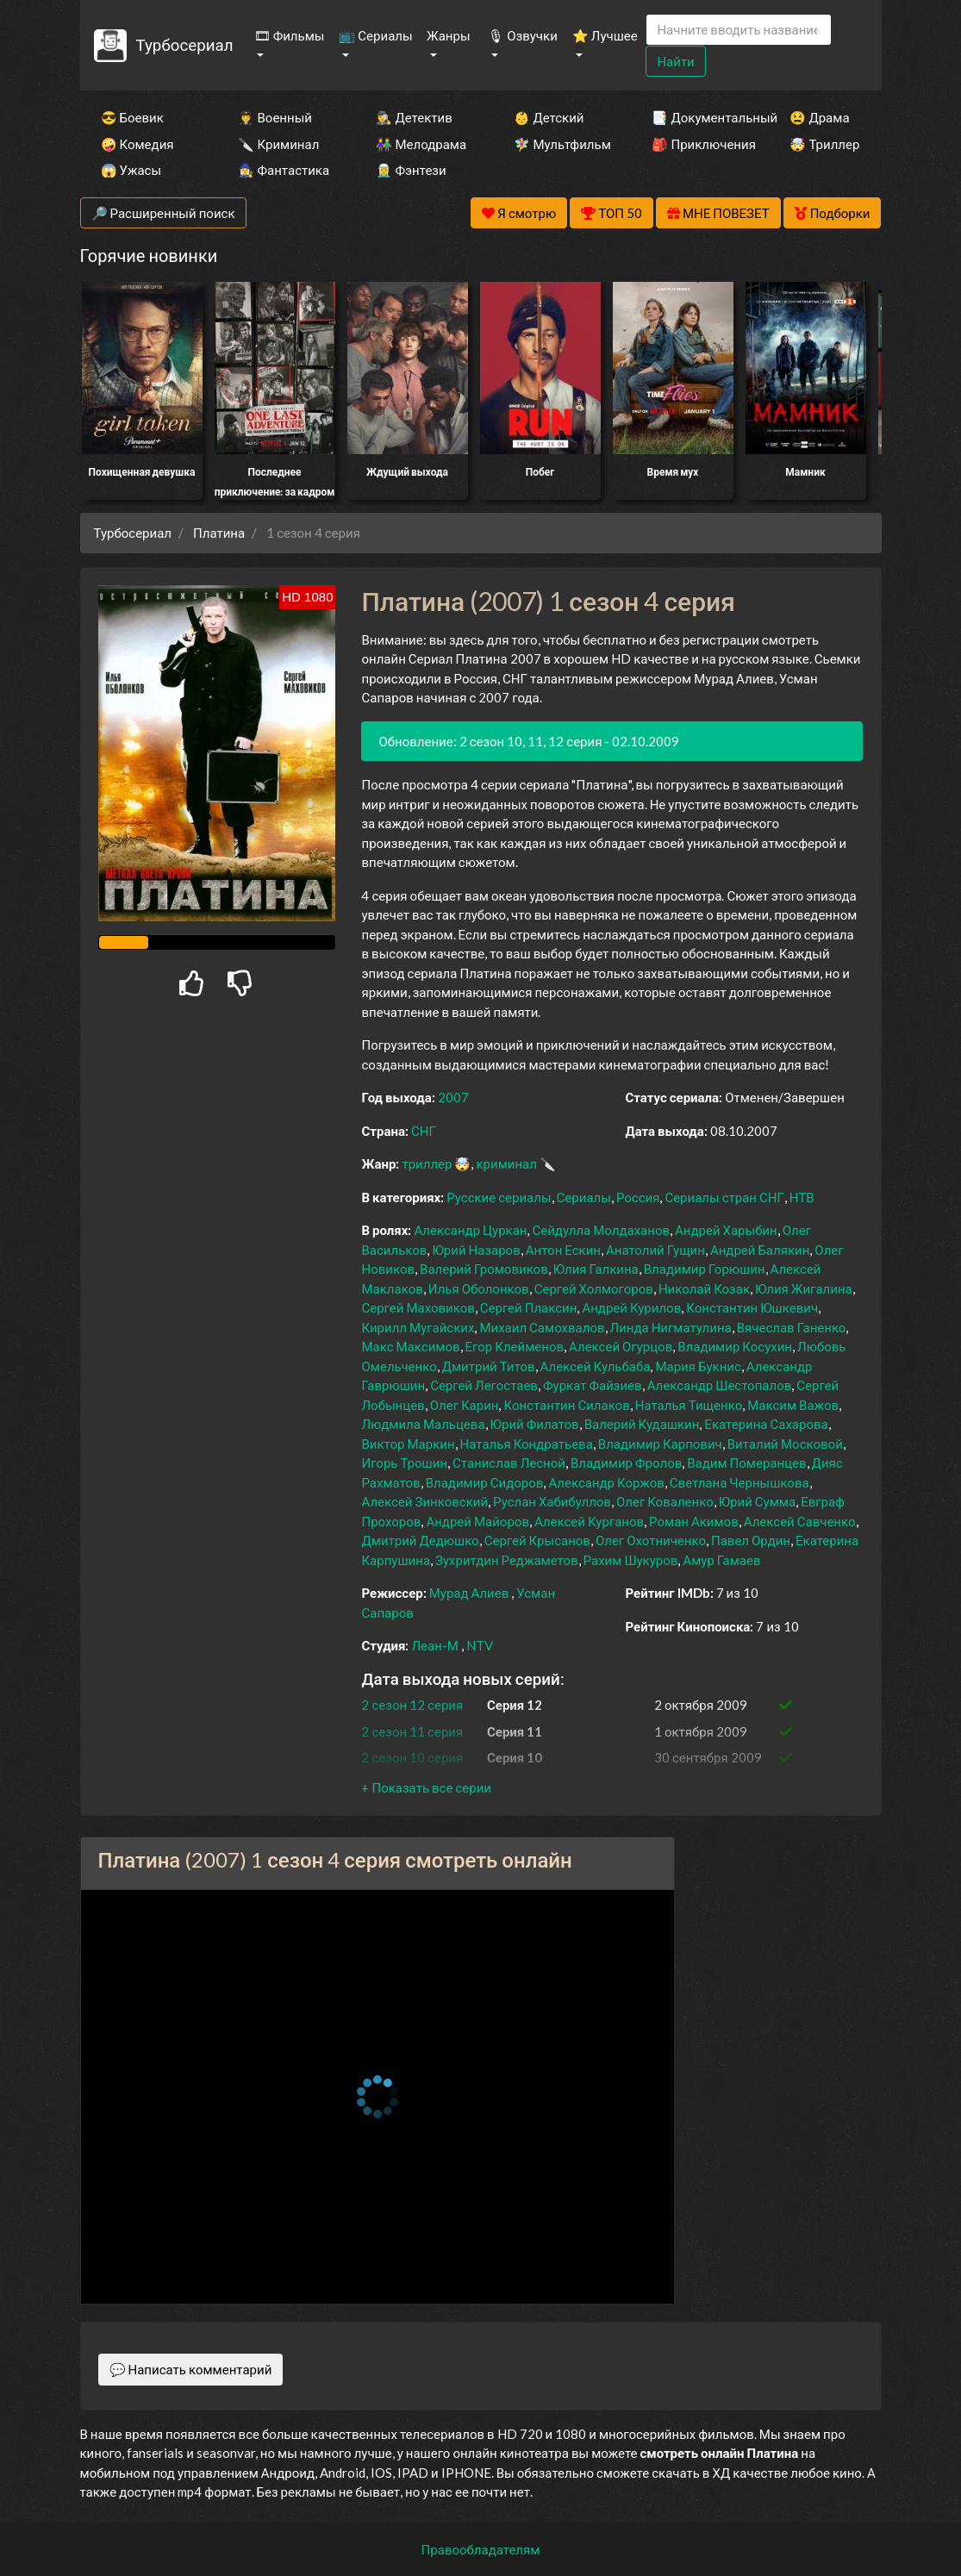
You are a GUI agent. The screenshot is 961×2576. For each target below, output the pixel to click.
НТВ (801, 1197)
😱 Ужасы (131, 170)
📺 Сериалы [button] (375, 35)
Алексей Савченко (800, 1521)
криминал (506, 1163)
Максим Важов (793, 1405)
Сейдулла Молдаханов (601, 1230)
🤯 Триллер (824, 144)
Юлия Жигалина (803, 1288)
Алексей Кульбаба (595, 1366)
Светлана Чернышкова (739, 1482)
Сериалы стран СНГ (724, 1197)
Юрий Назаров (476, 1249)
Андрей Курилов (631, 1307)
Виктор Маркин (407, 1443)
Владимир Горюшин (704, 1268)
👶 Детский (548, 117)
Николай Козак (704, 1288)
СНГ (423, 1130)
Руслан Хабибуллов (552, 1501)
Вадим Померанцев (746, 1462)
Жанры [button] (449, 35)
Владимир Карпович (660, 1443)
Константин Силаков (566, 1405)
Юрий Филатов (534, 1423)
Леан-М (434, 1645)
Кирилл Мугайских (417, 1327)
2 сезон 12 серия (412, 1704)
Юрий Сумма (757, 1501)
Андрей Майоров (477, 1521)
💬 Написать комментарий (190, 2369)
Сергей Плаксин (528, 1307)
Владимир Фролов (626, 1462)
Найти (675, 61)
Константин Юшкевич (752, 1307)
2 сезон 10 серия (412, 1757)
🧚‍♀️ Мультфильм (559, 144)
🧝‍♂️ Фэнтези (411, 170)
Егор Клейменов (514, 1346)
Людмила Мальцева (422, 1423)
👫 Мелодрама (421, 144)
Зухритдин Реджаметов (506, 1560)
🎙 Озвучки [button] (522, 35)
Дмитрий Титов (488, 1366)
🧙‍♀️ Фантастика (283, 170)
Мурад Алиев (469, 1592)
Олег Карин (464, 1405)
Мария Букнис (697, 1366)
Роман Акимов (694, 1521)
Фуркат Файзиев (592, 1385)
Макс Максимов (410, 1346)
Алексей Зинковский (424, 1501)
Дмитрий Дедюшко (419, 1540)
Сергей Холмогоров (593, 1288)
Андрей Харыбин (726, 1230)
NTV (479, 1645)
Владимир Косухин (734, 1346)
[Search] (739, 30)
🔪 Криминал (278, 144)
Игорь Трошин (404, 1462)
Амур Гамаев (721, 1560)
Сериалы (584, 1197)
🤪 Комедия (137, 144)
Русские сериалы (498, 1197)
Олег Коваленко (665, 1501)
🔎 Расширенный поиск (163, 213)
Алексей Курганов (589, 1521)
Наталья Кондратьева (526, 1443)
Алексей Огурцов (620, 1346)
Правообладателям (480, 2549)
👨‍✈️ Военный (274, 117)
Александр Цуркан (470, 1230)
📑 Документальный (697, 117)
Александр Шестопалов (719, 1385)
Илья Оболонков (478, 1288)
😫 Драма (819, 117)
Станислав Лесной (508, 1462)
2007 (453, 1097)
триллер (427, 1163)
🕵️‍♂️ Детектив (414, 117)
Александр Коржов (606, 1482)
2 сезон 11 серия (412, 1731)
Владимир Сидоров (485, 1482)
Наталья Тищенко (688, 1405)
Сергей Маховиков (417, 1307)
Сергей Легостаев (484, 1385)
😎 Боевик (132, 117)
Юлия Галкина (596, 1268)
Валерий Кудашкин (642, 1423)
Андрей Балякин (759, 1249)
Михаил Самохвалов (541, 1327)
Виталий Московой (785, 1443)
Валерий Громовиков (484, 1268)
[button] (425, 1787)
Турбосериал (184, 44)
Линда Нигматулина (671, 1327)
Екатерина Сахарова (765, 1423)
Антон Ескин (563, 1249)
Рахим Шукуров (630, 1560)
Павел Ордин (750, 1540)
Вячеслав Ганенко (791, 1327)
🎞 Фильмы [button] (289, 35)
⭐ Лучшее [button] (605, 35)
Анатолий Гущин (655, 1249)
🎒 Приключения (697, 144)
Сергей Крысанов (537, 1540)
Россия (638, 1197)
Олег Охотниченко (651, 1540)
